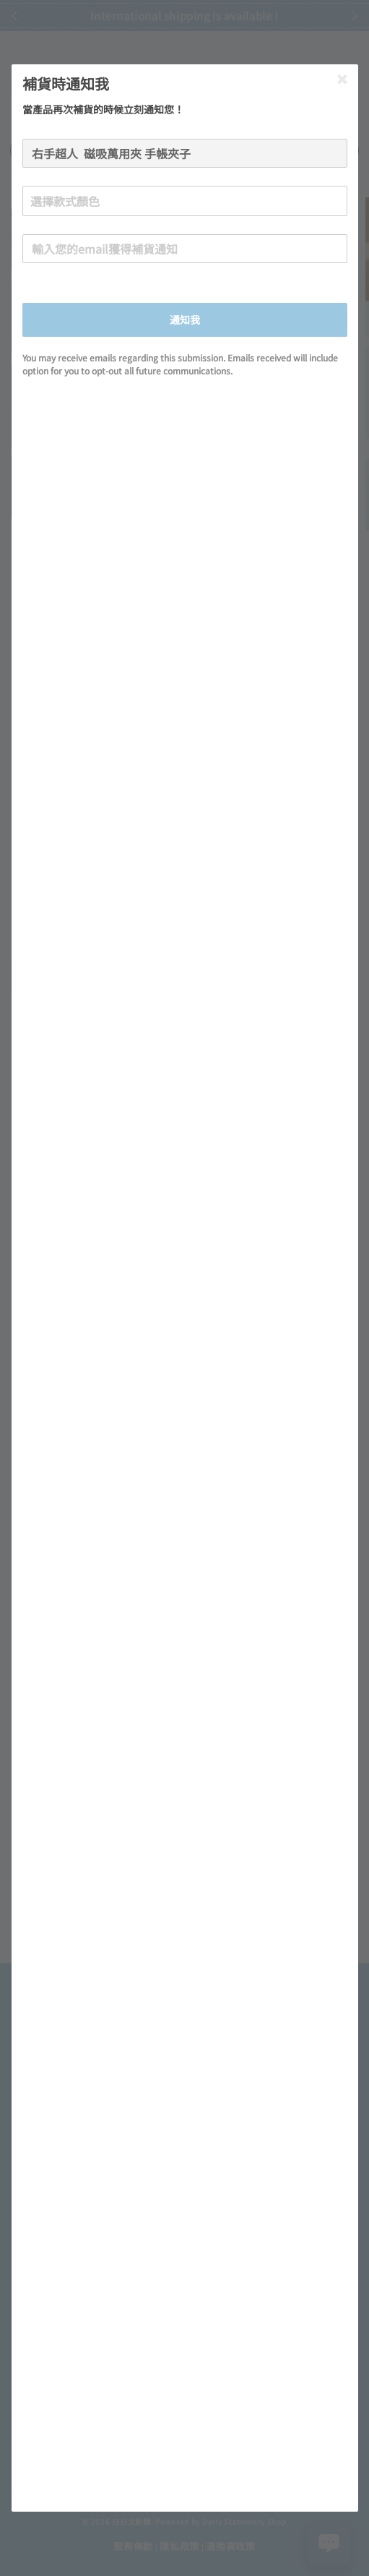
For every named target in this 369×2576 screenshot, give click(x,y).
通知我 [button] (185, 319)
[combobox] (184, 201)
